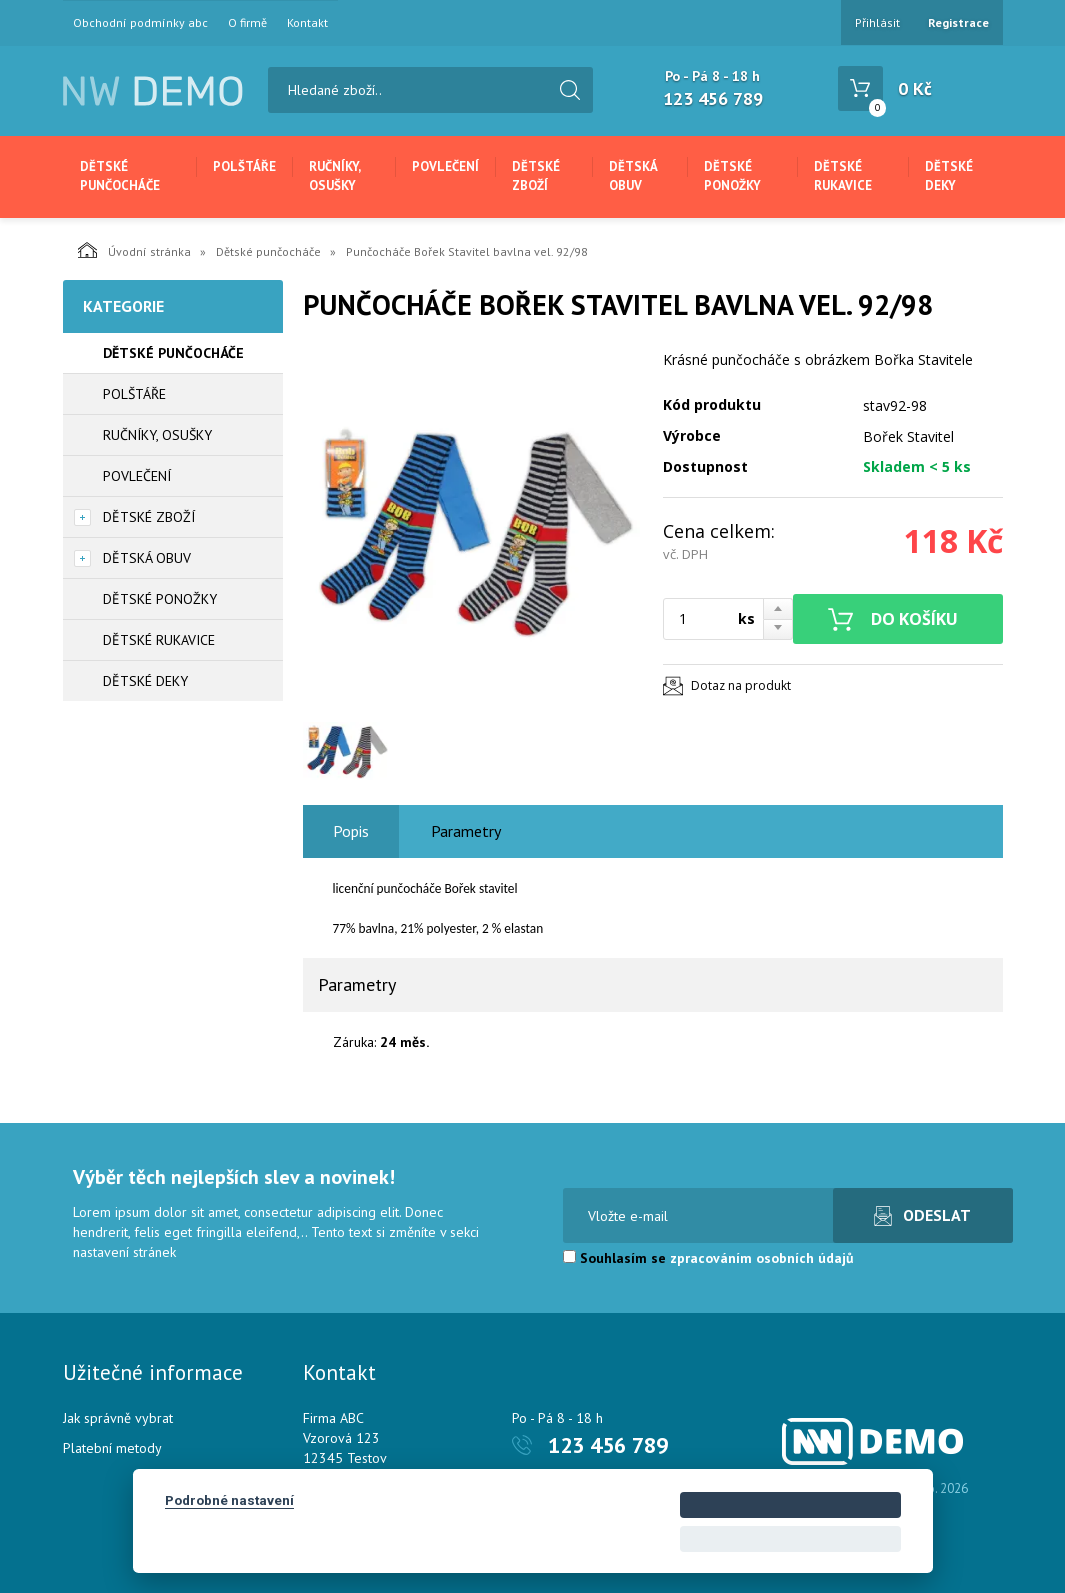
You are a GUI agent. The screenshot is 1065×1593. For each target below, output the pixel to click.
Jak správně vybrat (118, 1418)
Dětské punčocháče (120, 176)
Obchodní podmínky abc (140, 23)
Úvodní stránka (134, 250)
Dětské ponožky (732, 176)
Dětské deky (949, 176)
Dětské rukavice (843, 176)
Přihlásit (877, 22)
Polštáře (244, 166)
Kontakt (307, 23)
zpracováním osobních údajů (762, 1258)
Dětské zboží (536, 176)
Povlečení (445, 166)
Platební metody (112, 1448)
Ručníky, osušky (334, 176)
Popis (351, 831)
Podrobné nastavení (229, 1500)
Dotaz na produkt (741, 685)
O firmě (247, 23)
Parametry (466, 831)
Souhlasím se (708, 1258)
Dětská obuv (633, 176)
